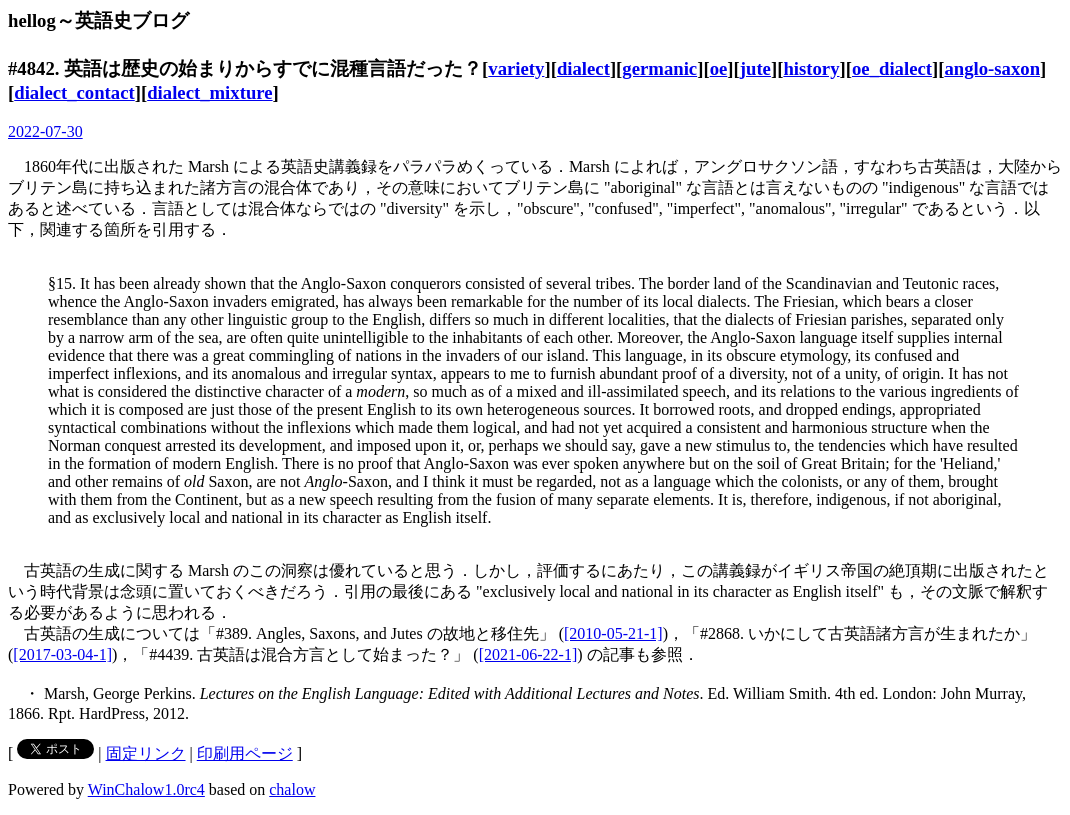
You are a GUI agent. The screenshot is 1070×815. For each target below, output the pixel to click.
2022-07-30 (45, 131)
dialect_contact (74, 92)
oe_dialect (892, 68)
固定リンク (146, 753)
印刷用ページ (245, 753)
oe (719, 68)
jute (755, 68)
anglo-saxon (992, 68)
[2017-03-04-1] (62, 654)
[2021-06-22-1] (528, 654)
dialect (583, 68)
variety (516, 68)
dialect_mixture (209, 92)
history (811, 68)
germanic (659, 68)
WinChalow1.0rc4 (146, 789)
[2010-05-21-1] (613, 633)
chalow (292, 789)
